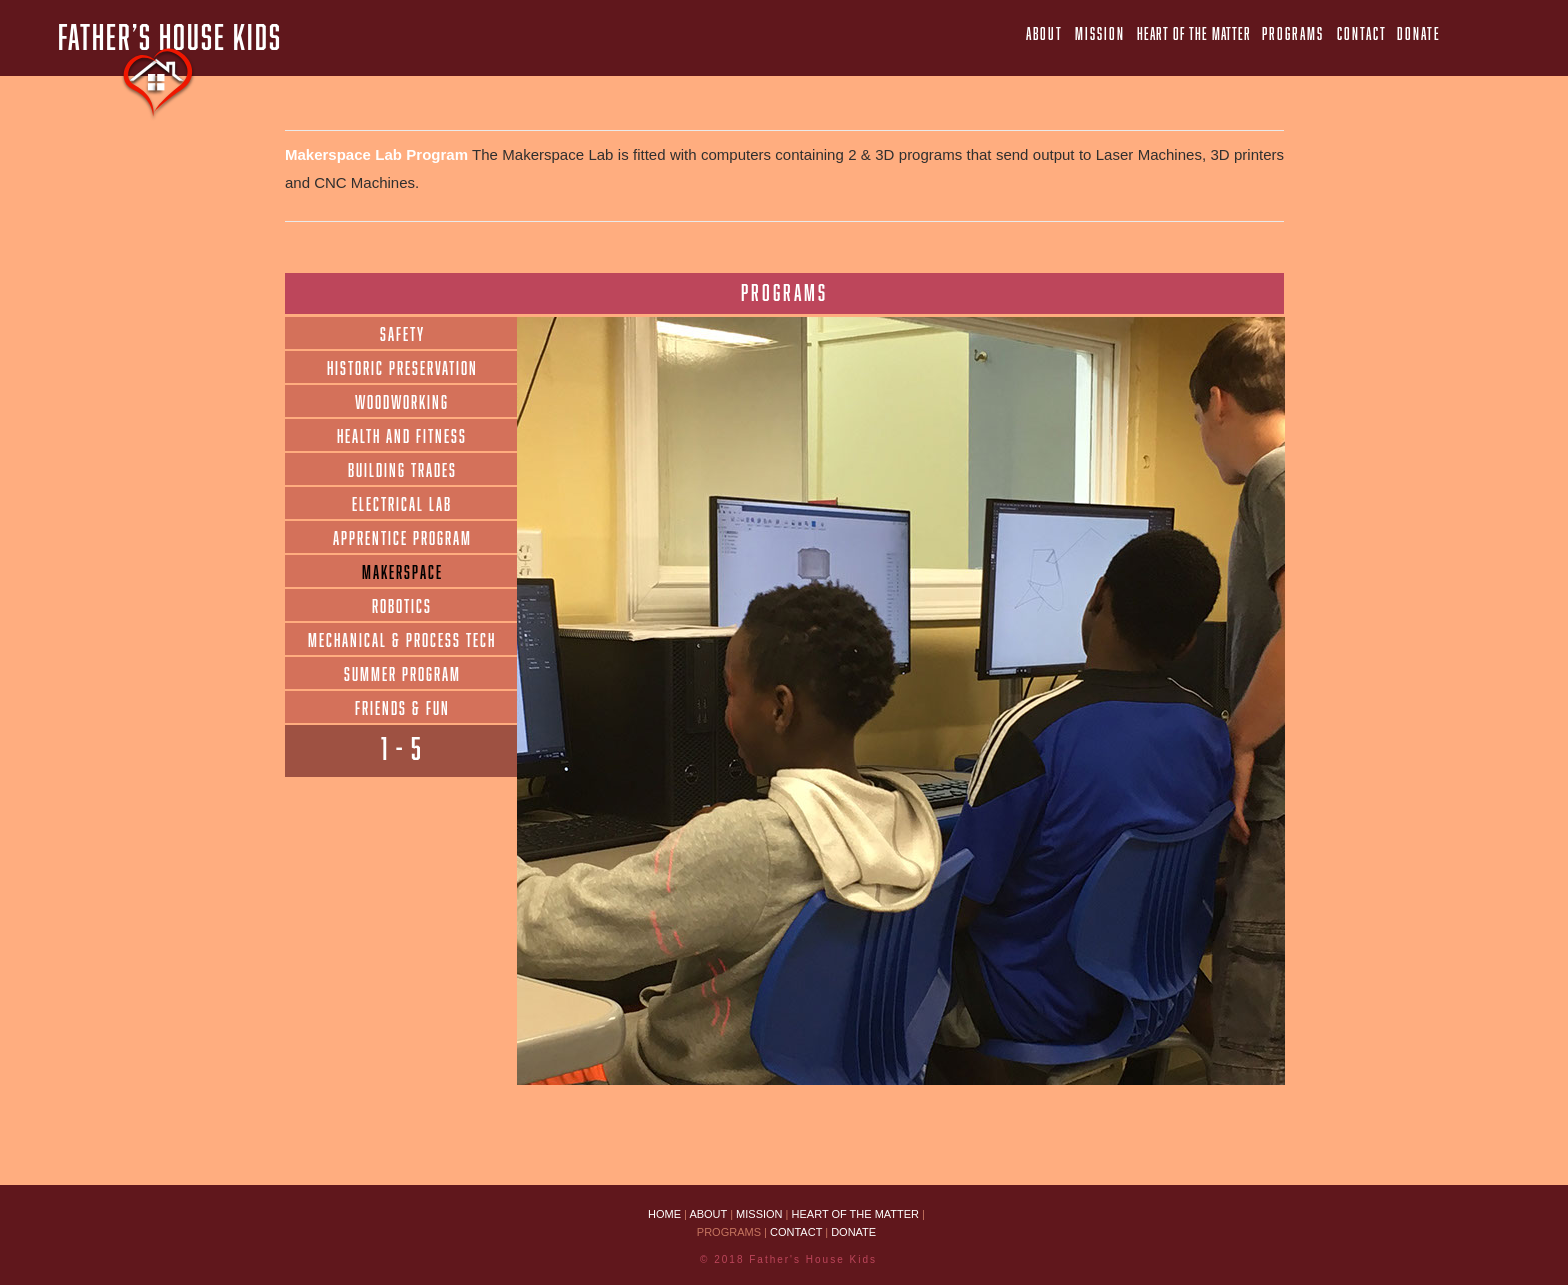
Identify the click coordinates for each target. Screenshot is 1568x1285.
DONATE (853, 1232)
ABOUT (709, 1214)
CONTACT (796, 1232)
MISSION (761, 1214)
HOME (664, 1214)
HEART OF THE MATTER (856, 1214)
